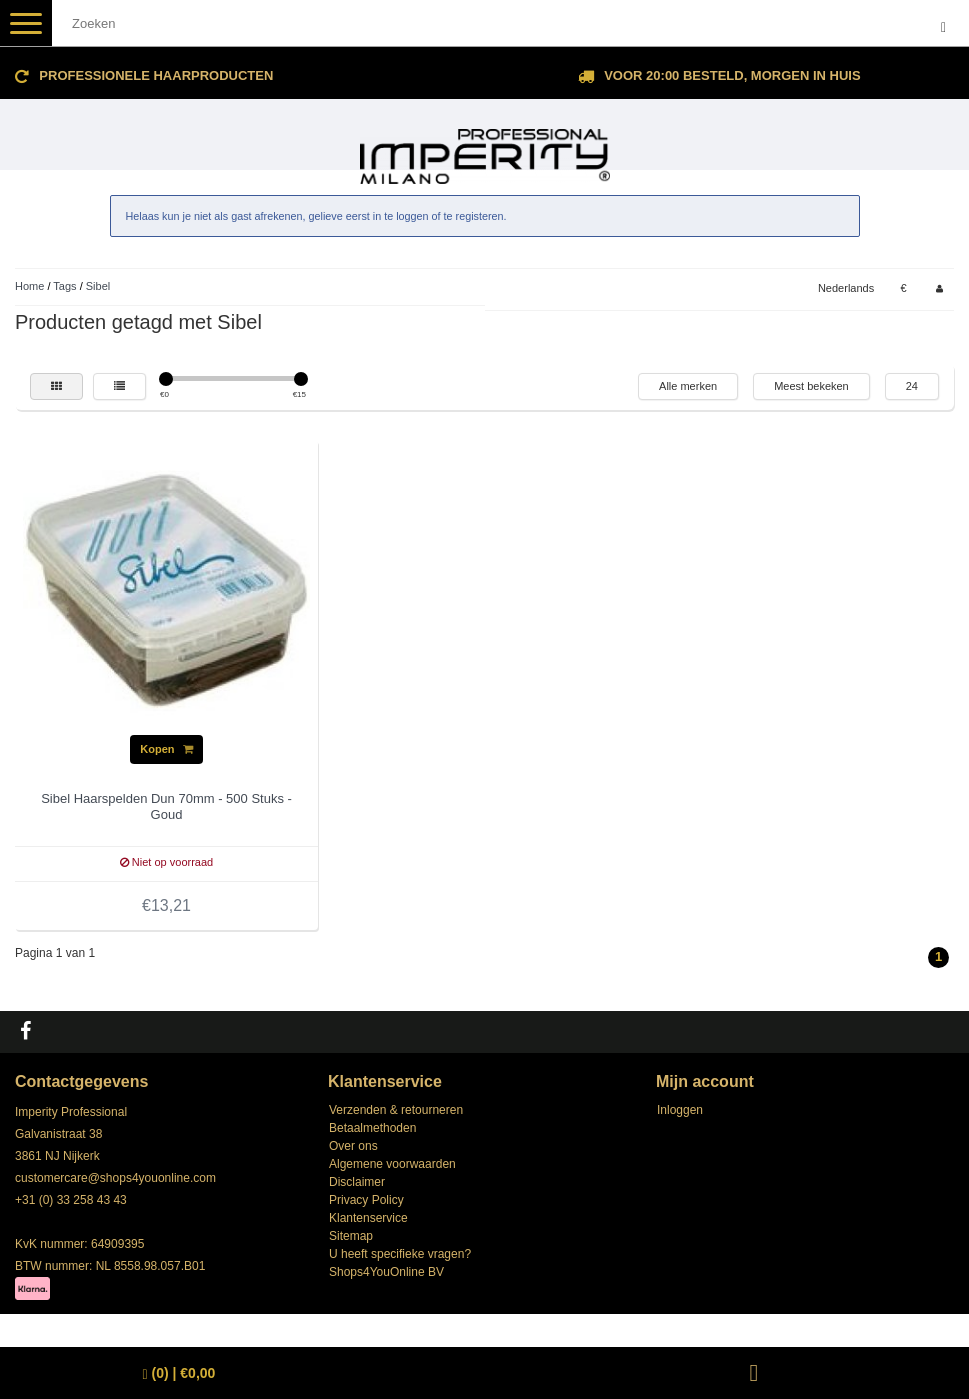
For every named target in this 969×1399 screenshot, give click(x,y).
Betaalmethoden (372, 1128)
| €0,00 (179, 1373)
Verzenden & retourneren (396, 1110)
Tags (64, 286)
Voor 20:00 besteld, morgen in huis (732, 75)
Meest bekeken (811, 386)
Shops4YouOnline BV (386, 1272)
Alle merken (688, 386)
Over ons (353, 1146)
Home (29, 286)
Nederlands (846, 288)
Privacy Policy (366, 1200)
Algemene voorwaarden (392, 1164)
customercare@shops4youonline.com (115, 1178)
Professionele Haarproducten (156, 75)
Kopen (166, 749)
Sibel (98, 286)
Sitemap (351, 1236)
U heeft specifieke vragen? (400, 1254)
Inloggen (680, 1110)
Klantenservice (368, 1218)
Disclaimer (357, 1182)
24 (912, 386)
